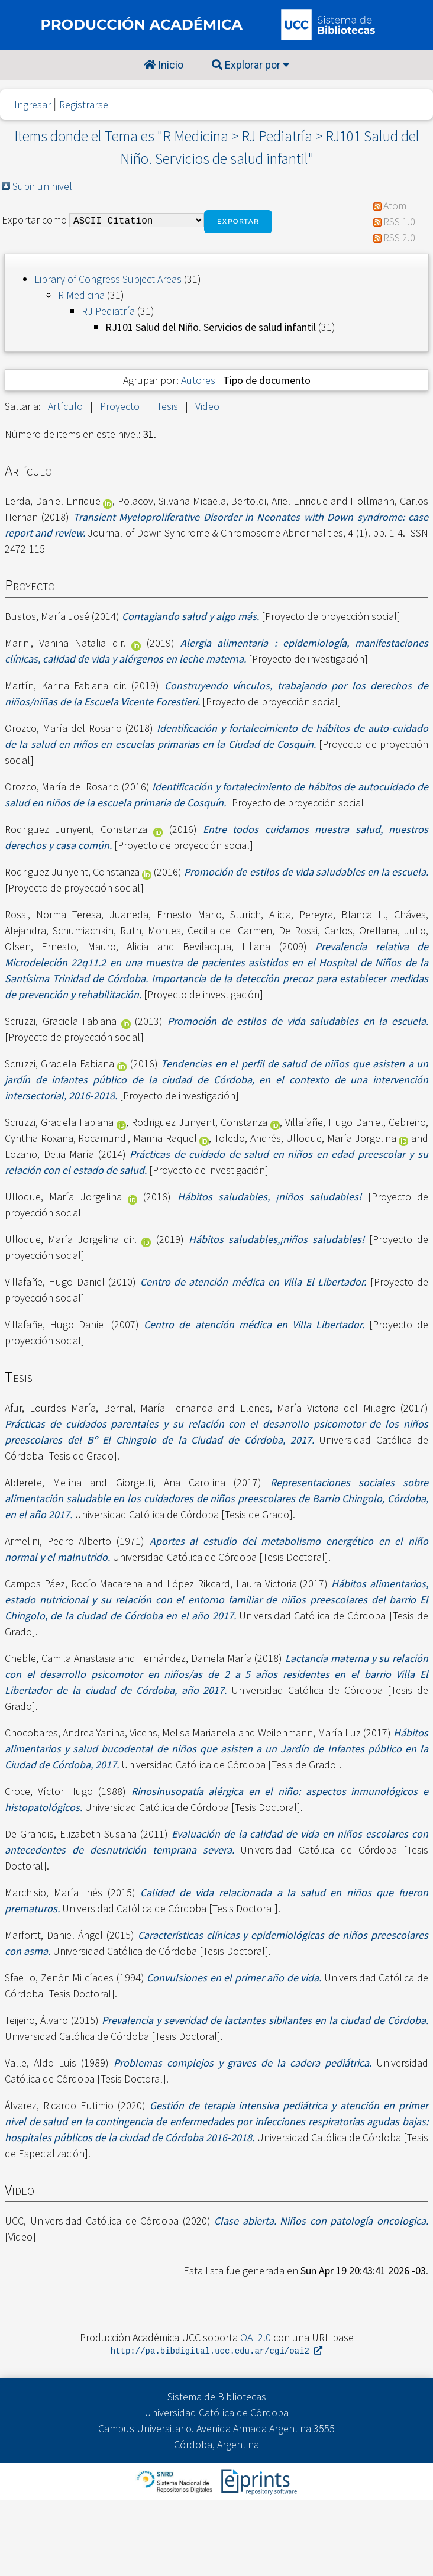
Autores (198, 380)
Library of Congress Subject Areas (108, 279)
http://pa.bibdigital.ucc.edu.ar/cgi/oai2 (216, 2351)
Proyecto (120, 406)
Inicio (163, 65)
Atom (394, 205)
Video (207, 406)
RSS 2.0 (399, 237)
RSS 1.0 (399, 221)
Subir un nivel (42, 186)
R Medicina (81, 295)
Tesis (167, 406)
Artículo (65, 406)
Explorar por (250, 65)
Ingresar (32, 104)
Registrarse (83, 104)
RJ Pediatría (108, 311)
